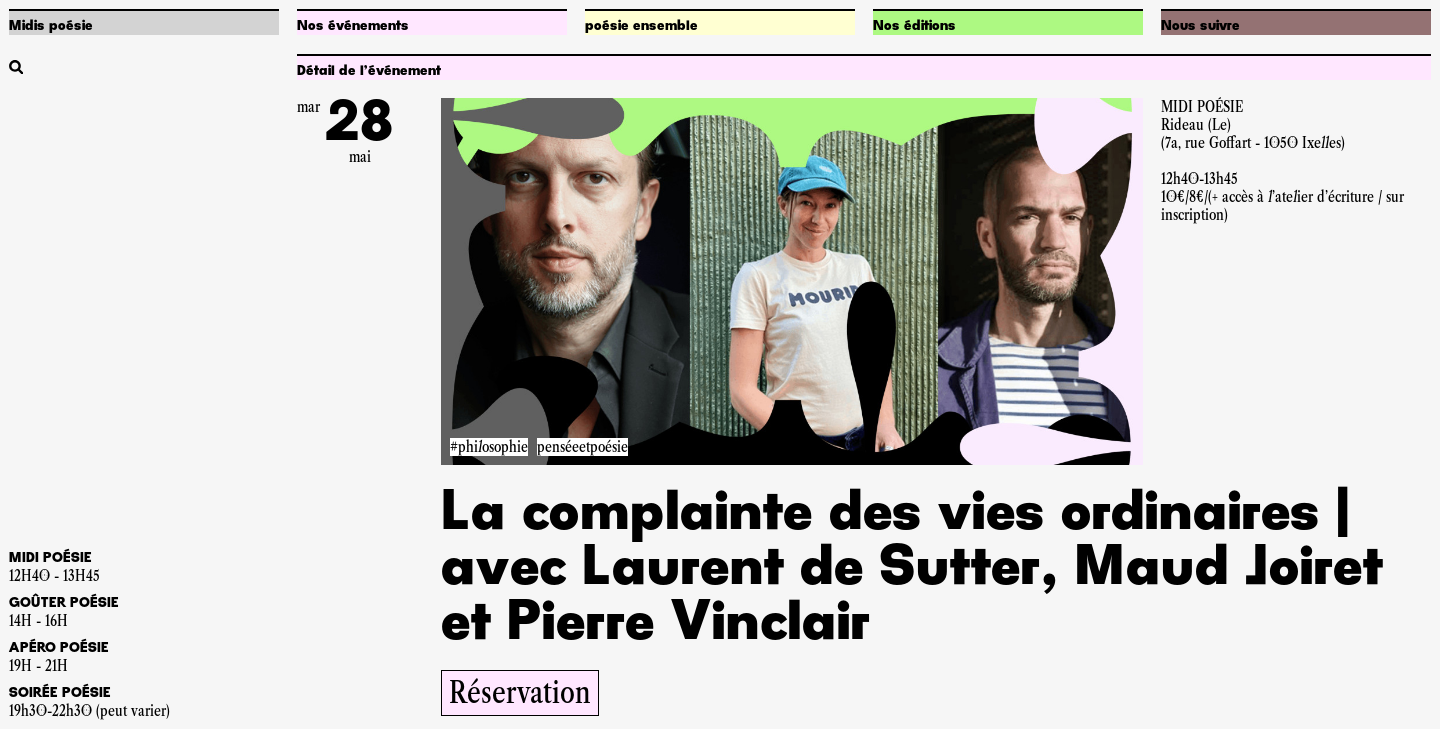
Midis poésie (51, 26)
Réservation (520, 692)
